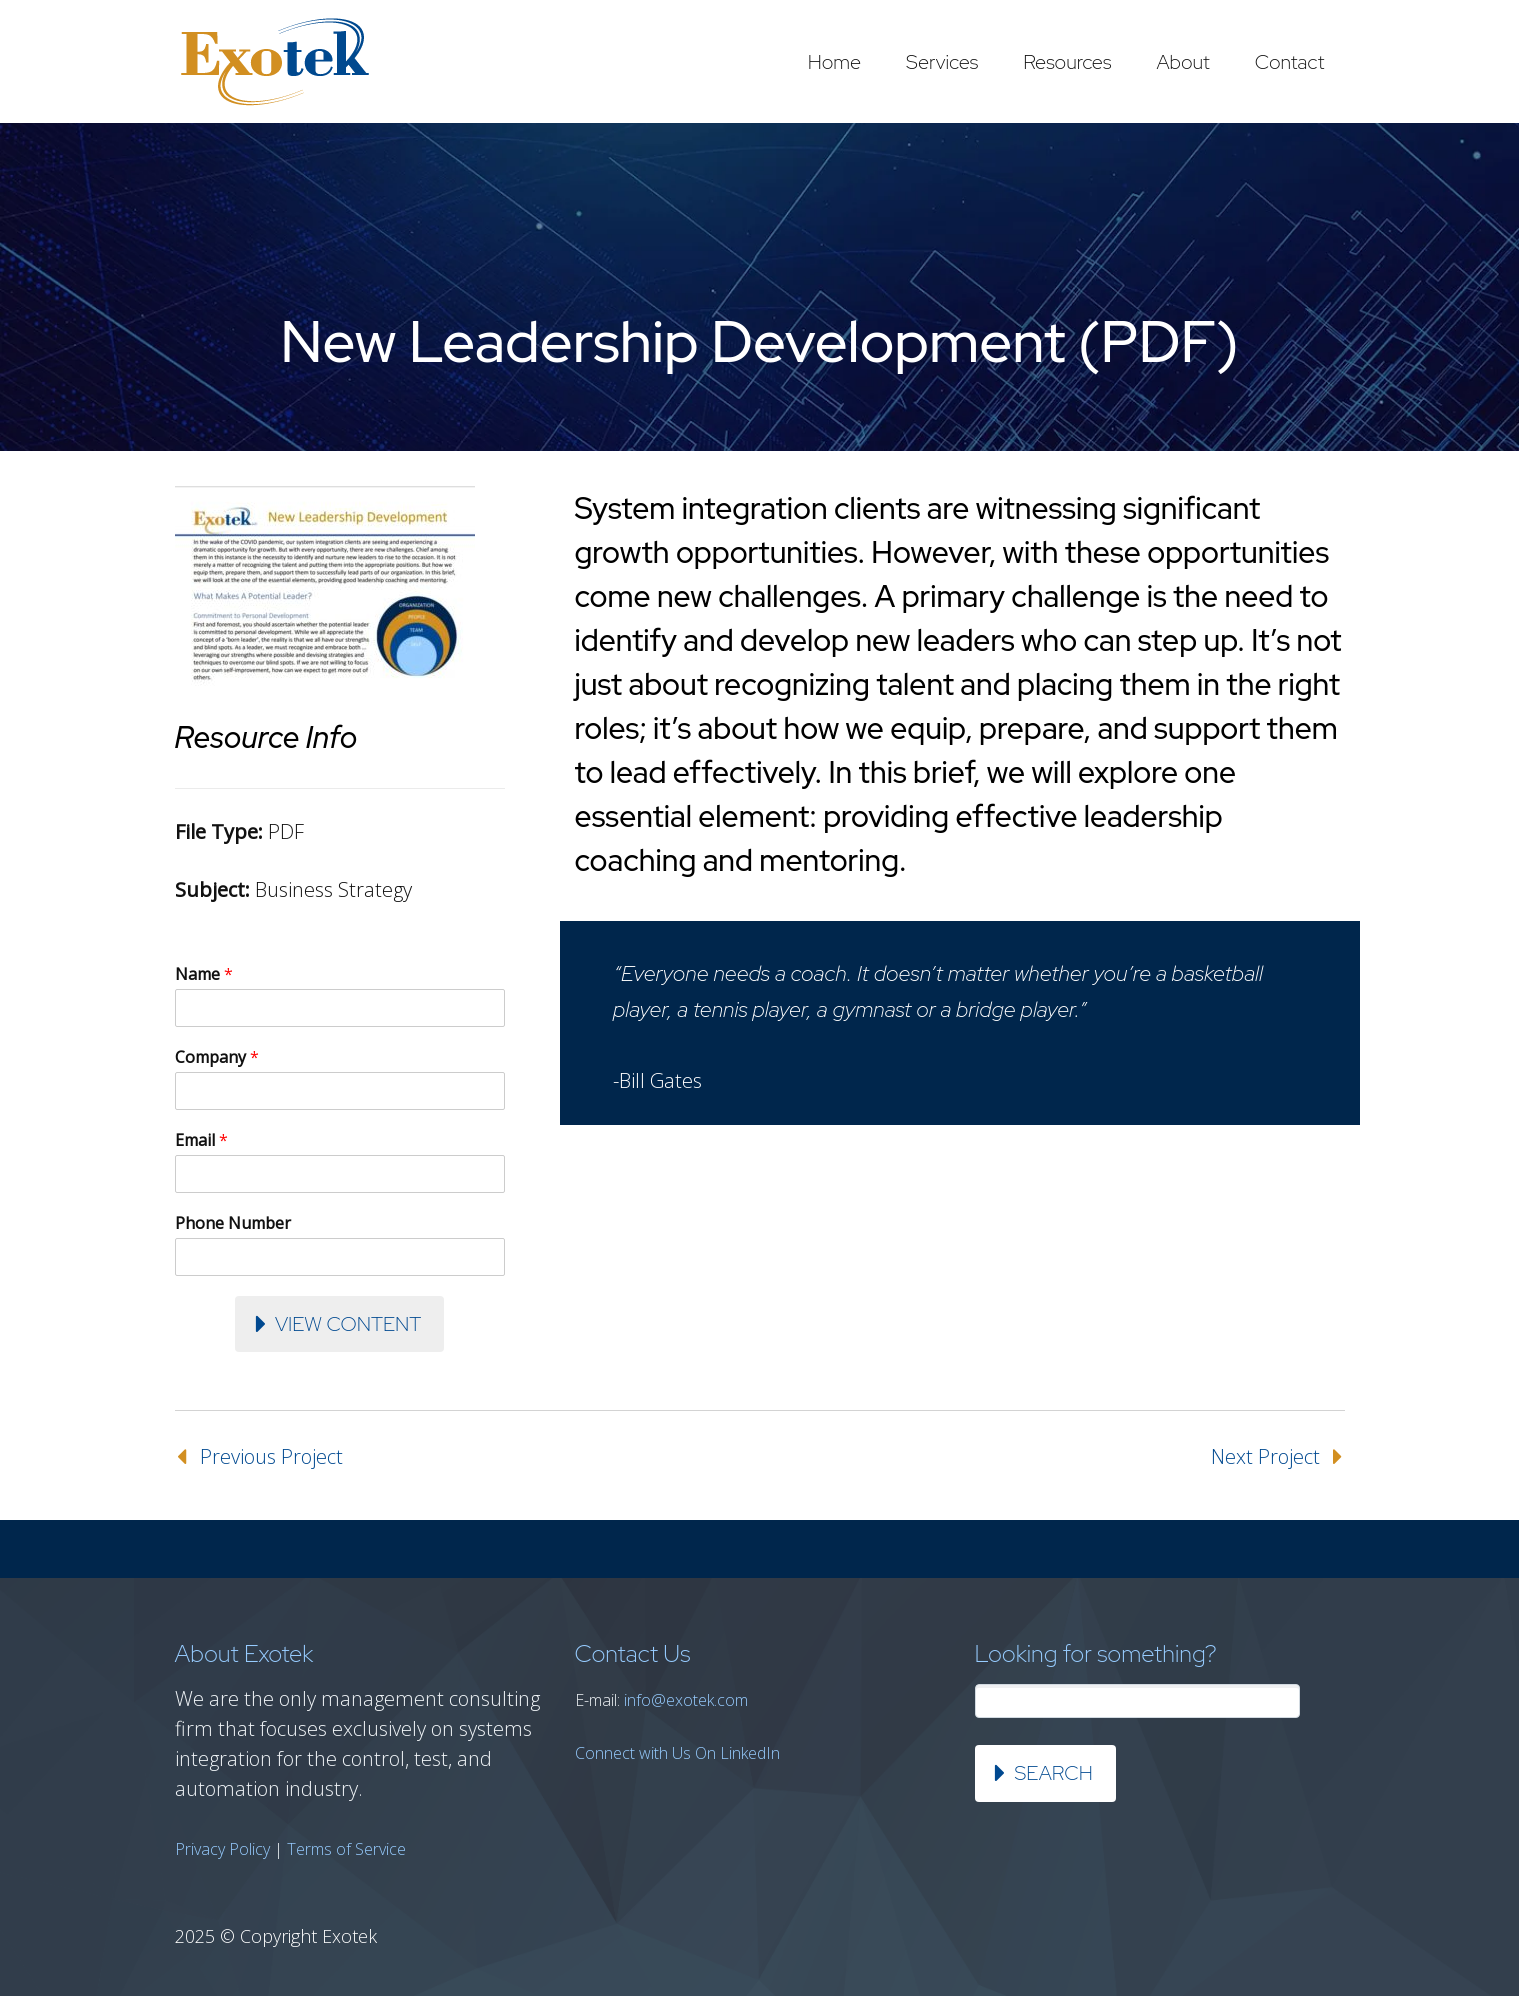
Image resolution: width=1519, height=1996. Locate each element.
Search (1054, 1773)
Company (217, 1057)
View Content (348, 1324)
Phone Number (233, 1223)
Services (942, 62)
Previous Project (271, 1456)
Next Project (1265, 1456)
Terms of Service (346, 1849)
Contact (1290, 62)
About (1182, 62)
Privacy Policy (222, 1849)
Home (834, 62)
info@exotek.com (686, 1700)
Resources (1067, 62)
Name (204, 974)
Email (201, 1140)
